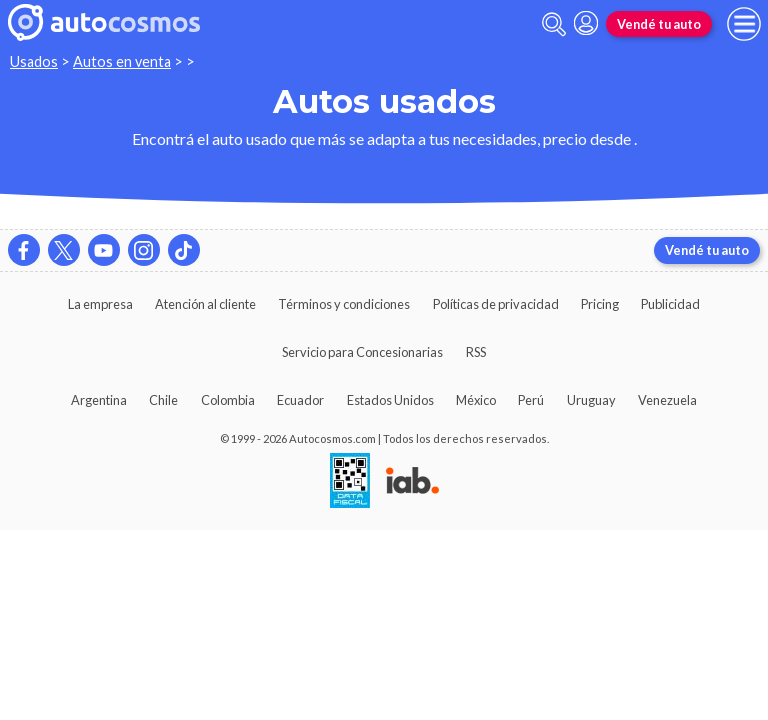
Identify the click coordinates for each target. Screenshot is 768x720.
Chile (163, 400)
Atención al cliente (205, 304)
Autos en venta (122, 61)
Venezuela (667, 400)
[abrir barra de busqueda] (554, 24)
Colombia (228, 400)
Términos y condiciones (344, 304)
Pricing (600, 304)
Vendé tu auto (659, 24)
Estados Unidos (390, 400)
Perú (531, 400)
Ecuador (300, 400)
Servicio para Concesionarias (362, 352)
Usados (34, 61)
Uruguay (591, 400)
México (476, 400)
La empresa (100, 304)
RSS (476, 352)
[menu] (744, 24)
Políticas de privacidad (496, 304)
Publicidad (670, 304)
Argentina (99, 400)
